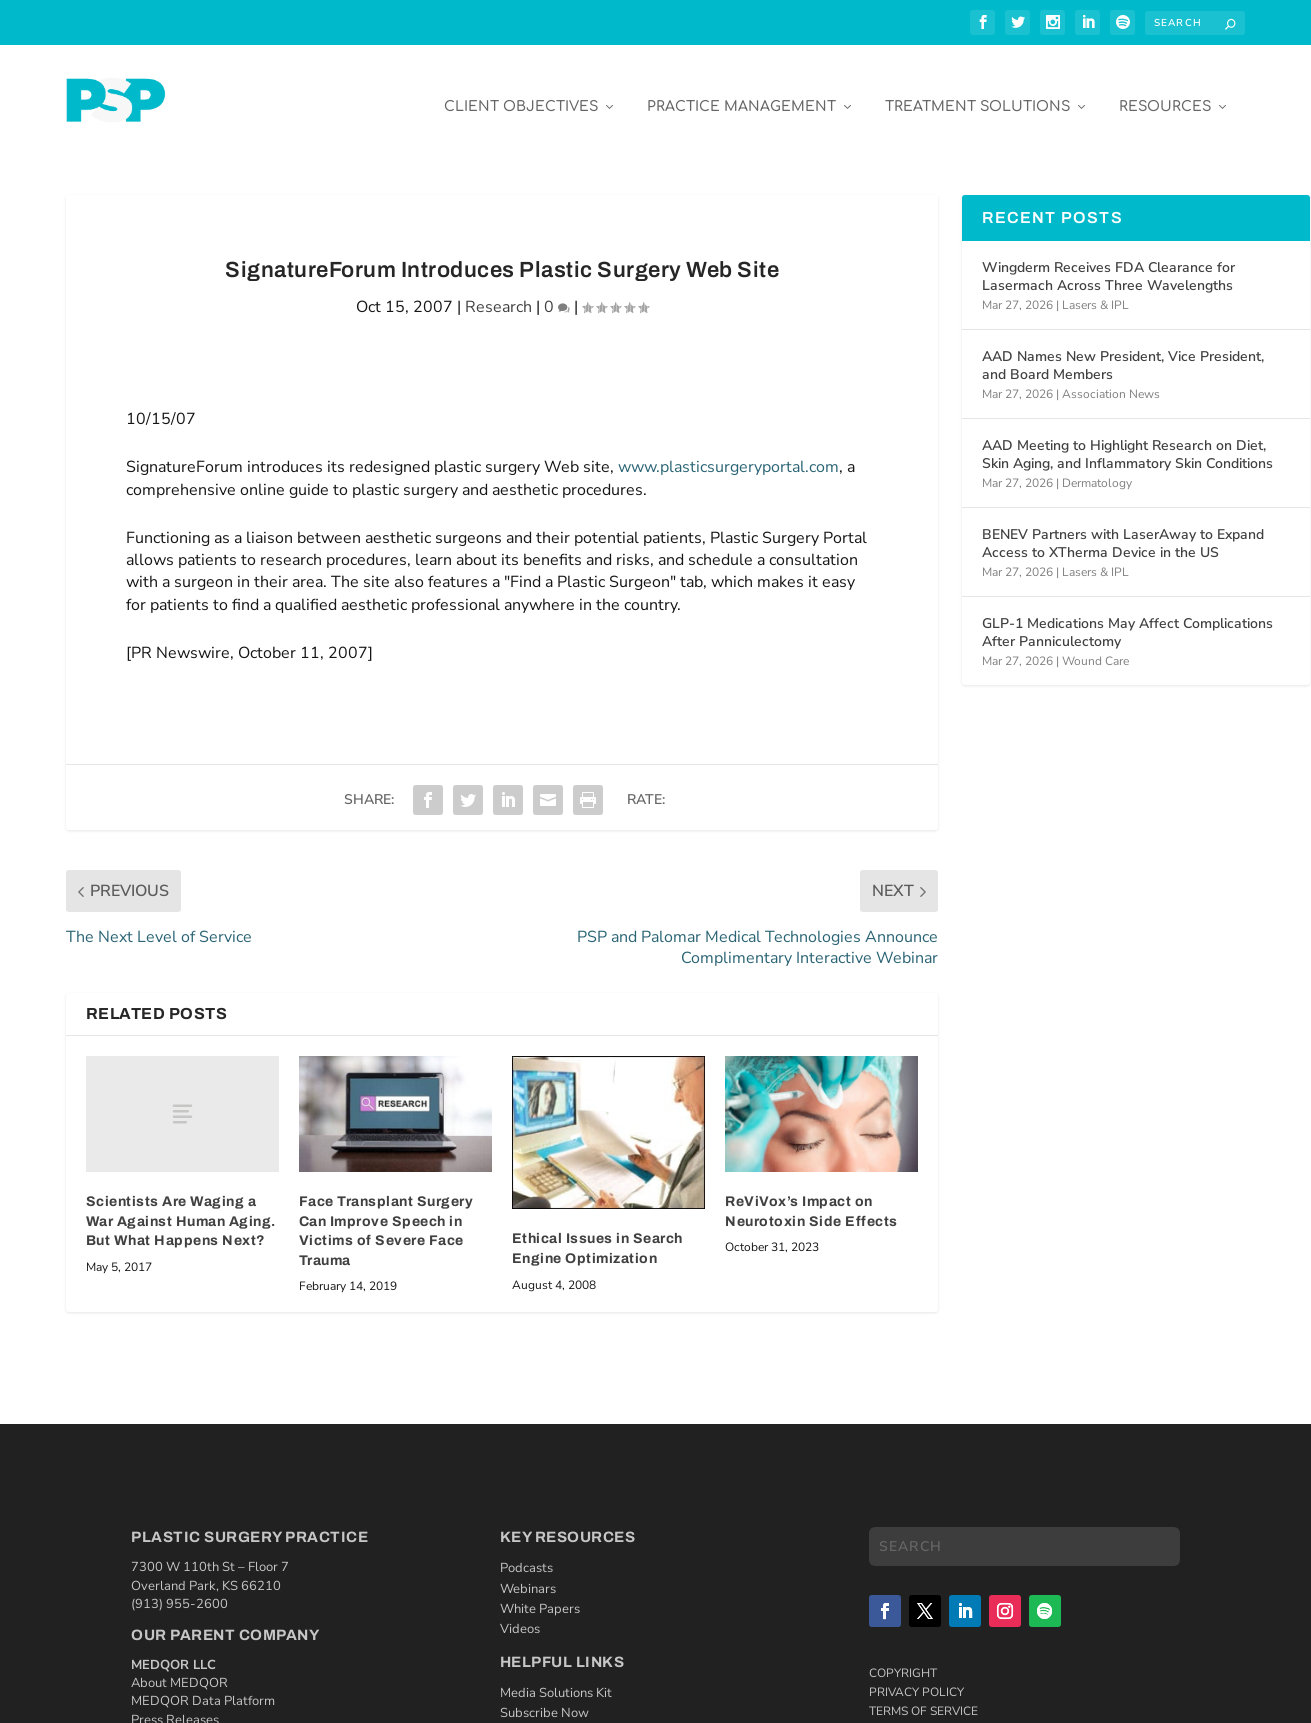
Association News (1111, 379)
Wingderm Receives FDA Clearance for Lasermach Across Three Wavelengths (1108, 261)
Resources (1165, 91)
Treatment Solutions (977, 91)
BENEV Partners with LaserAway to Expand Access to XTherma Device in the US (1123, 528)
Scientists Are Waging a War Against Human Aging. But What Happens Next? (181, 1206)
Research (498, 292)
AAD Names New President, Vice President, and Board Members (1123, 350)
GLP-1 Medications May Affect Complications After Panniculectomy (1127, 617)
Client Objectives (521, 91)
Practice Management (741, 91)
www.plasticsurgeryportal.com (728, 452)
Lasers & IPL (1095, 290)
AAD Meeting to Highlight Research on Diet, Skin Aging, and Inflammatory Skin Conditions (1127, 439)
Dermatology (1097, 468)
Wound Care (1095, 646)
